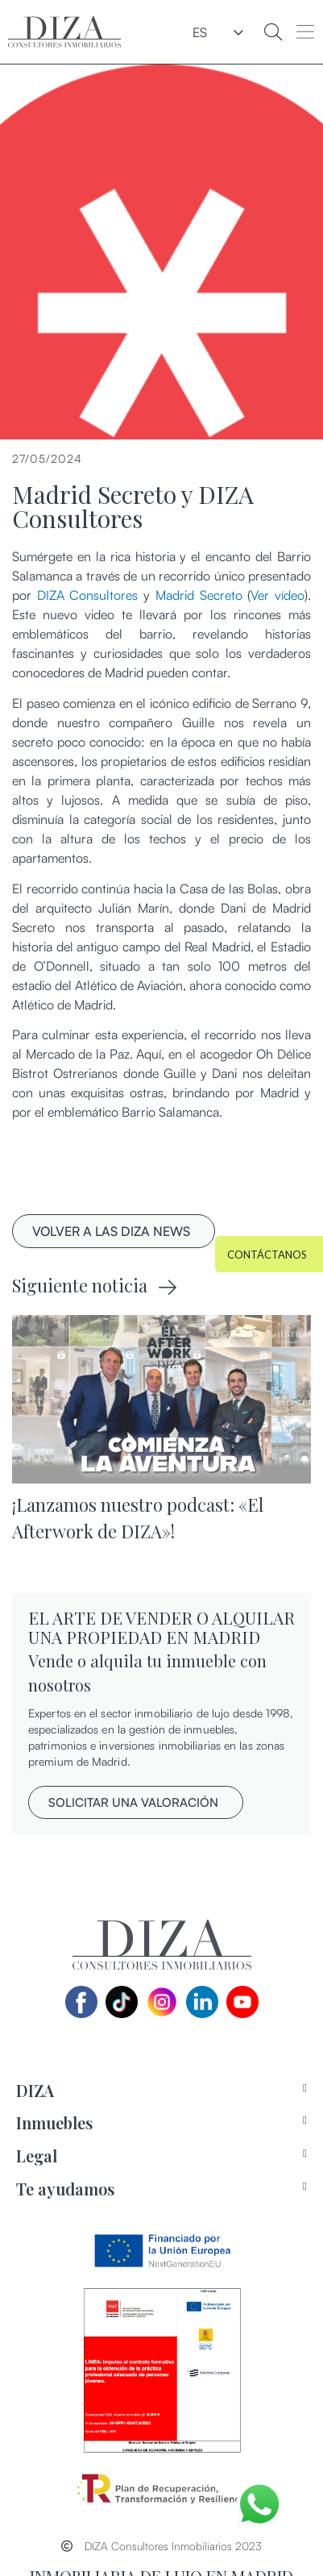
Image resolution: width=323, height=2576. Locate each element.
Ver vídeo (277, 595)
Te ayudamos (65, 2188)
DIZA (35, 2090)
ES (200, 32)
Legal (36, 2155)
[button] (305, 32)
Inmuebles (54, 2122)
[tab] (161, 2091)
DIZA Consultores (88, 595)
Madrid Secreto (198, 595)
